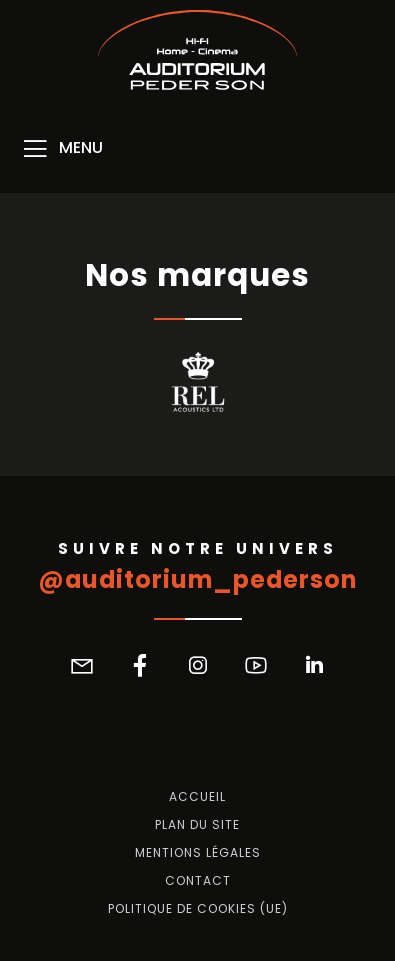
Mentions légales (198, 853)
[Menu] (61, 149)
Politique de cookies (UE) (198, 909)
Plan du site (197, 825)
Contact (198, 881)
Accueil (197, 797)
